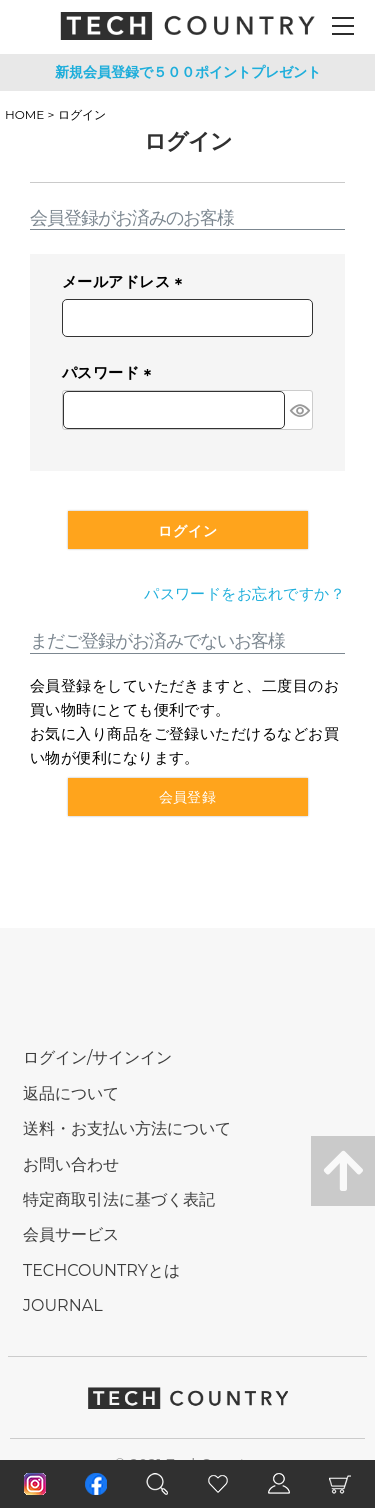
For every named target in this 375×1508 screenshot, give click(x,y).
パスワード (110, 374)
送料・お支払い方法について (127, 1128)
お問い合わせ (71, 1164)
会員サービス (71, 1234)
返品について (71, 1093)
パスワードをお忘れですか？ (244, 593)
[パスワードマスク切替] (298, 410)
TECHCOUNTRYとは (101, 1270)
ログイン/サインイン (97, 1057)
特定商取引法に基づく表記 (119, 1199)
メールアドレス (126, 283)
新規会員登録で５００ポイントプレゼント (188, 72)
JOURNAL (63, 1305)
